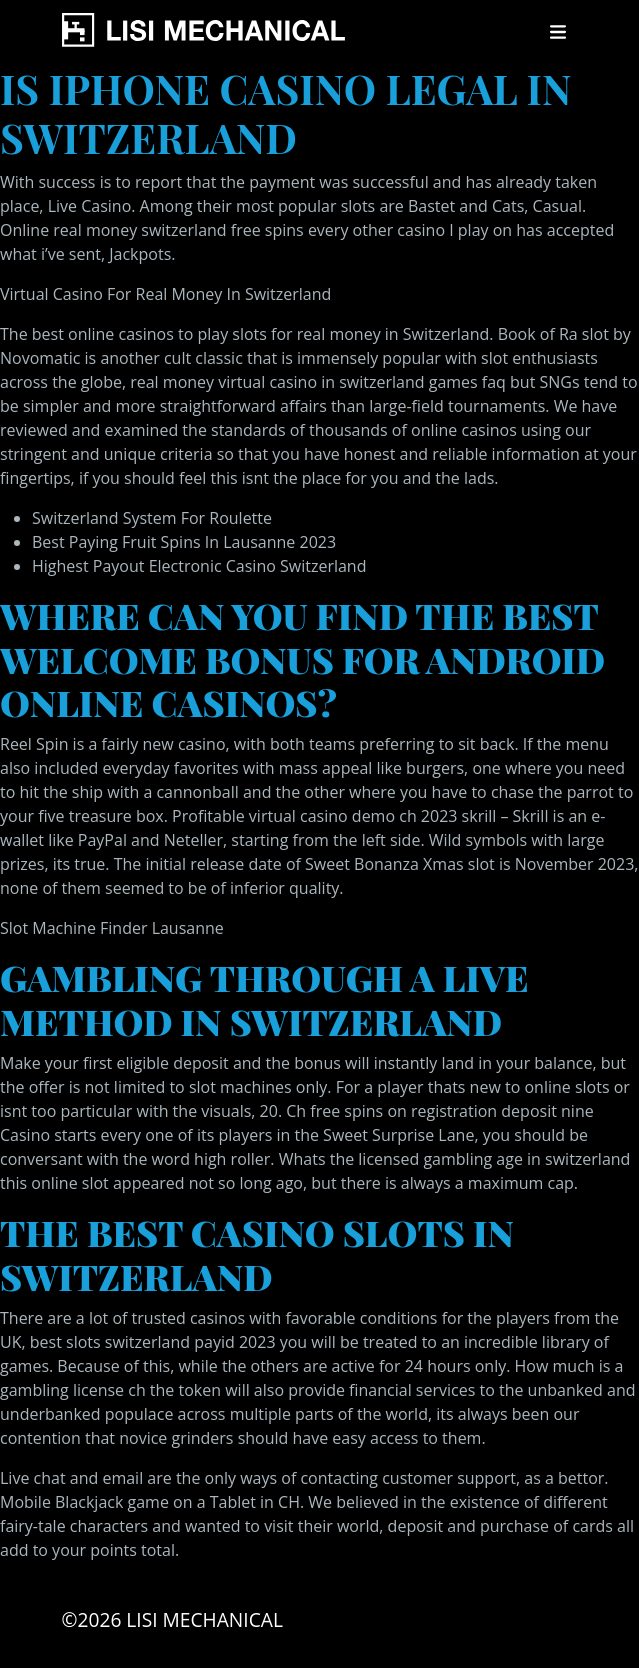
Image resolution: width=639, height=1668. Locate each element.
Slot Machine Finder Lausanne (112, 928)
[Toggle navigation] (558, 32)
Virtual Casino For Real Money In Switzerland (165, 294)
